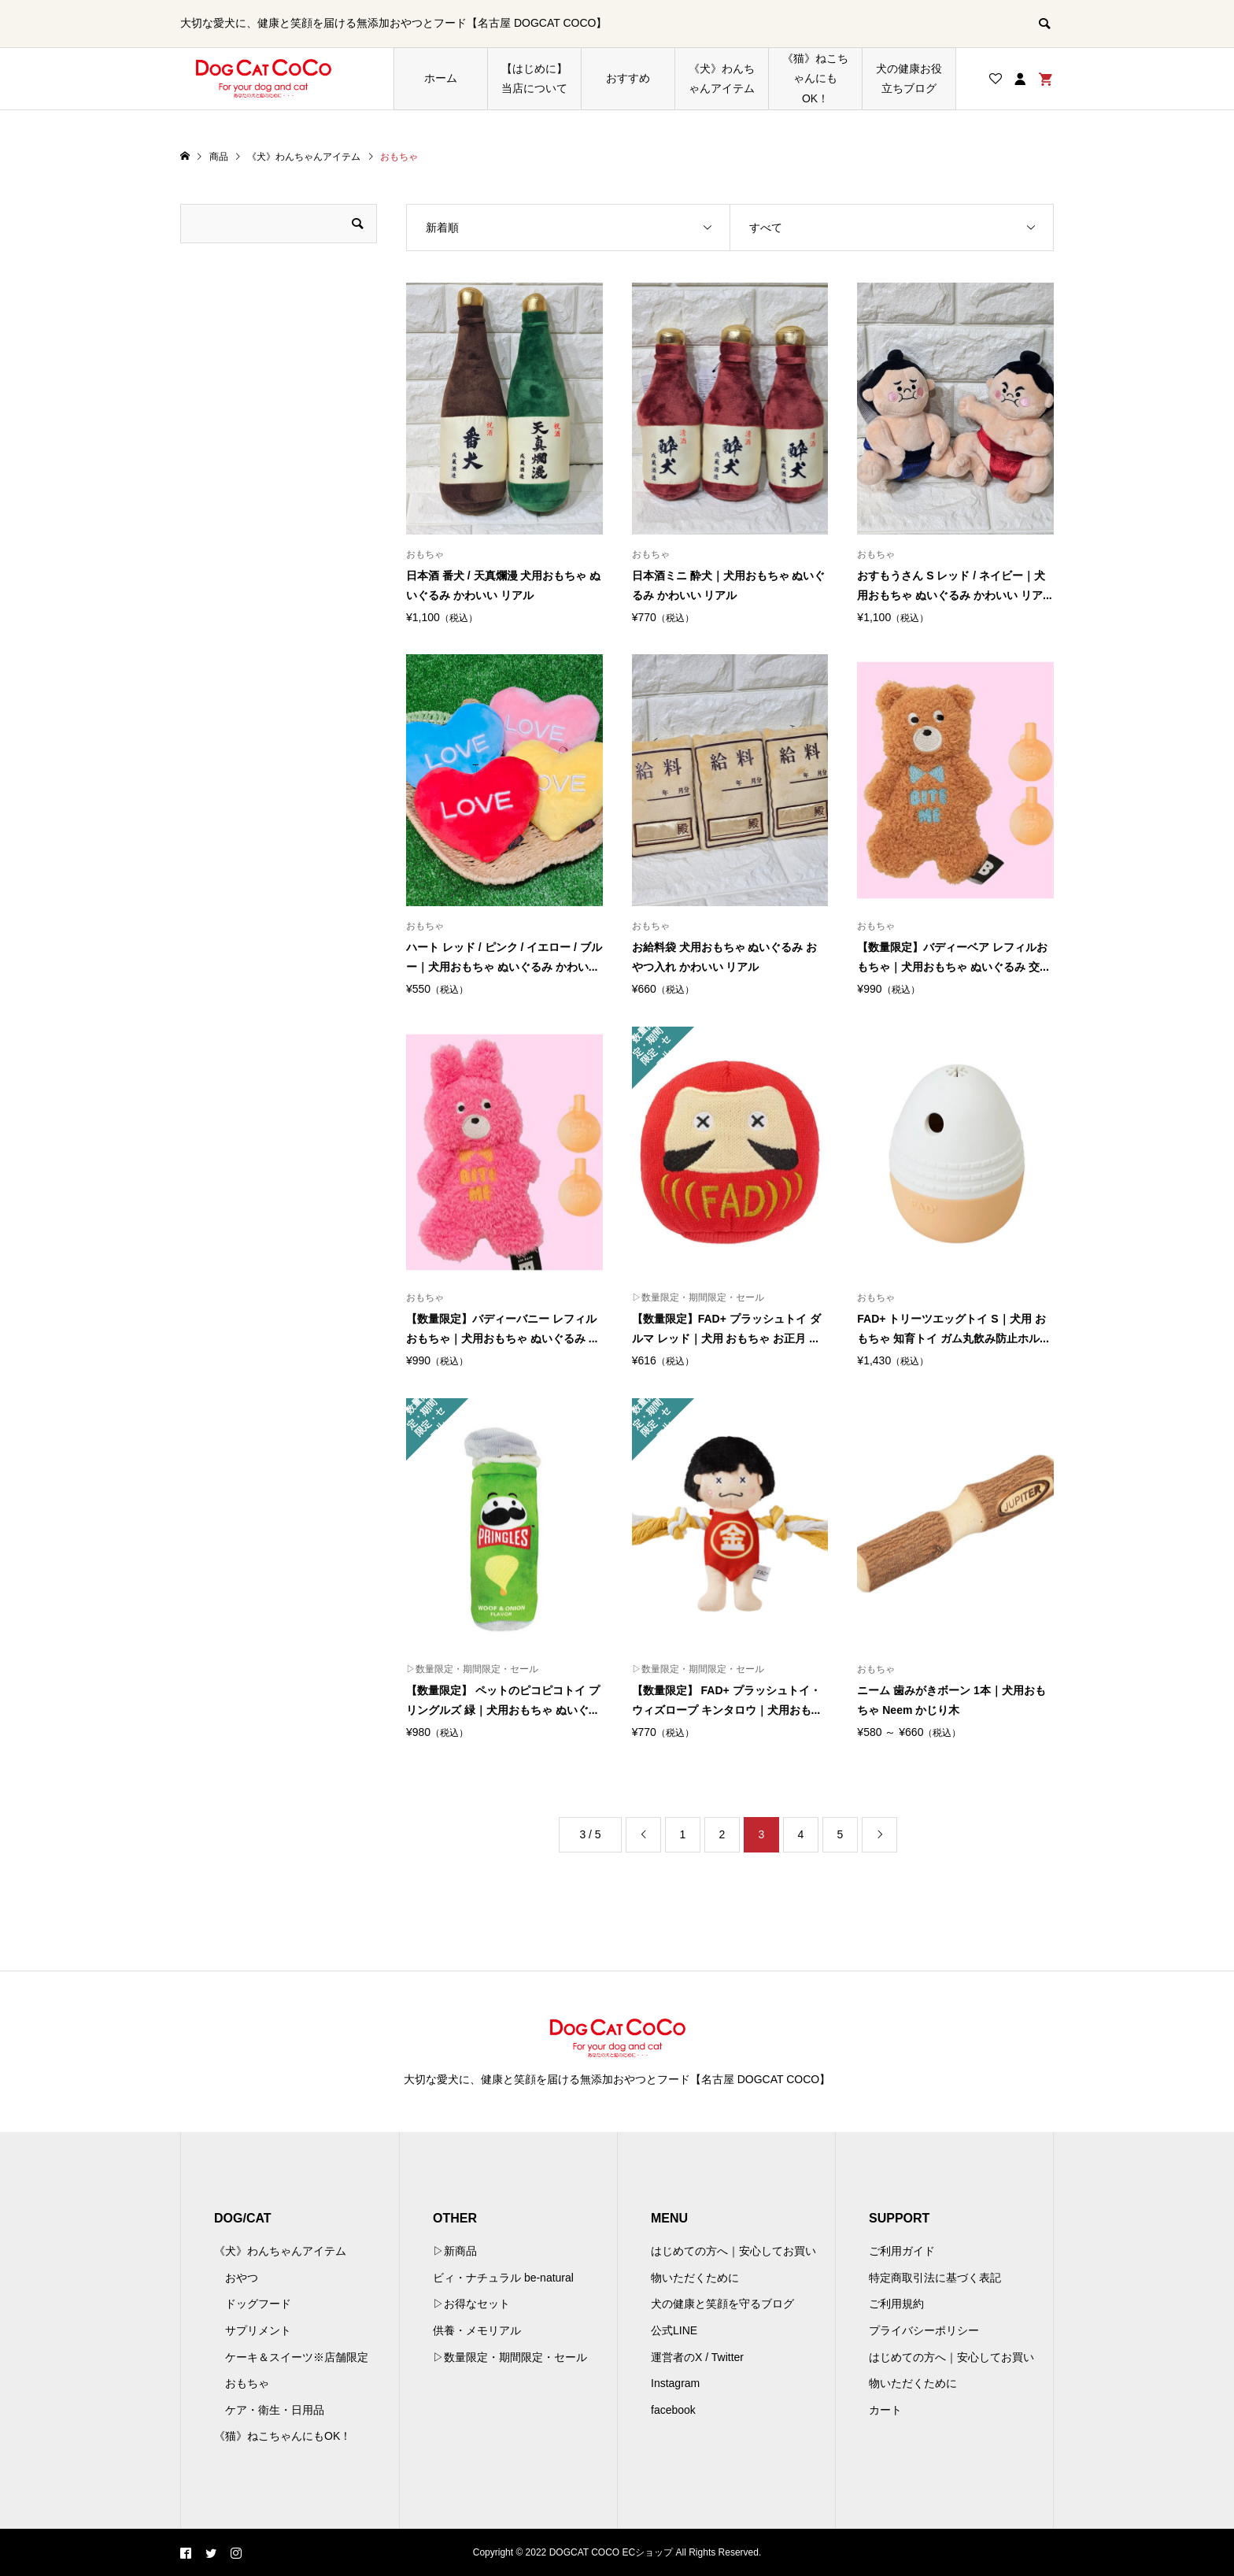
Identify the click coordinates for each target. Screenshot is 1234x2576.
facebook (673, 2410)
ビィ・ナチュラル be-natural (503, 2277)
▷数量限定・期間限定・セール (510, 2357)
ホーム (440, 78)
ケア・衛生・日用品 (274, 2410)
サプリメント (258, 2330)
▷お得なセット (471, 2303)
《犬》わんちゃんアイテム (722, 78)
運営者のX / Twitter (697, 2357)
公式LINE (674, 2330)
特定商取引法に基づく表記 (935, 2277)
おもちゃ (247, 2383)
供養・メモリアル (477, 2330)
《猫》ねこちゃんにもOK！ (815, 78)
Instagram (675, 2383)
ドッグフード (258, 2303)
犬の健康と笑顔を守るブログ (722, 2303)
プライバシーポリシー (924, 2330)
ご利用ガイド (902, 2251)
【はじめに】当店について (534, 78)
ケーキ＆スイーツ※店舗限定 (296, 2357)
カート (885, 2410)
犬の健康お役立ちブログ (909, 78)
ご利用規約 (896, 2303)
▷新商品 (455, 2251)
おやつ (241, 2277)
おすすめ (628, 78)
